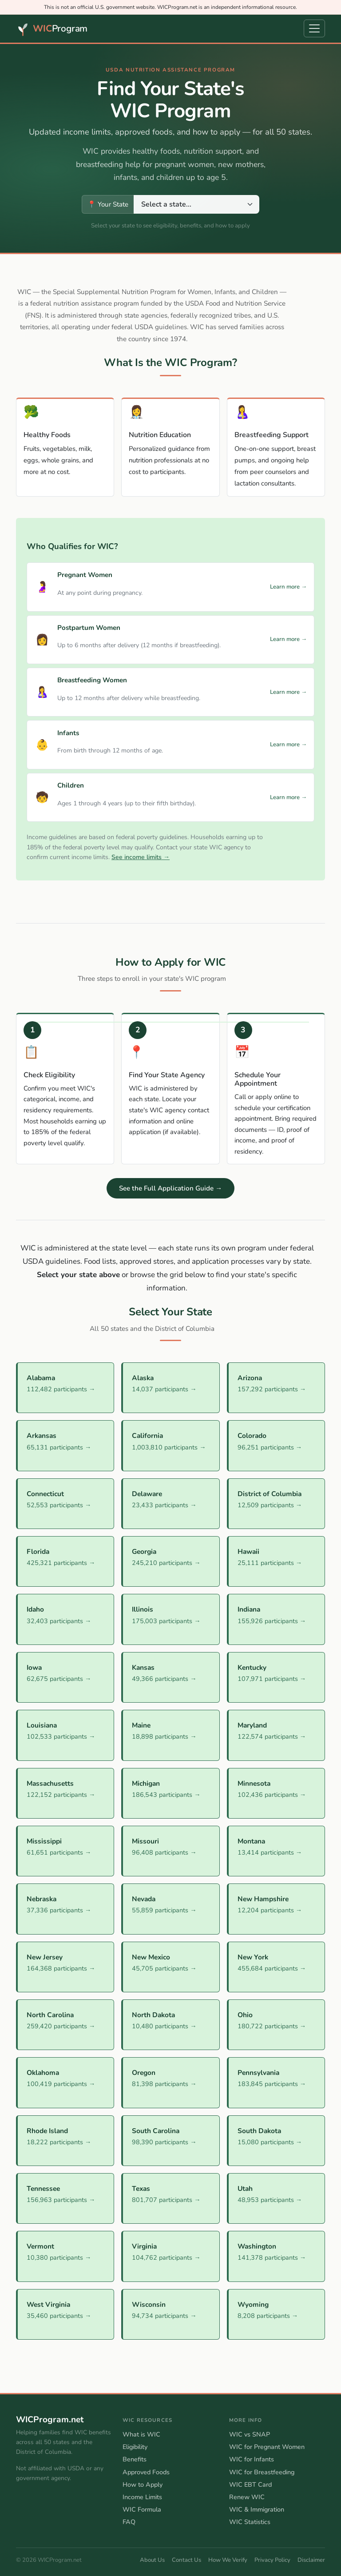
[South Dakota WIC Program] (276, 2140)
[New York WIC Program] (276, 1967)
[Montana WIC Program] (276, 1851)
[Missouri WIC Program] (170, 1851)
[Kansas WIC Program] (170, 1677)
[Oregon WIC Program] (170, 2082)
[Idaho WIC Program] (65, 1619)
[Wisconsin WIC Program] (170, 2314)
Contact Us (186, 2560)
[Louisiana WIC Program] (65, 1735)
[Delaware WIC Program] (170, 1503)
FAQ (129, 2521)
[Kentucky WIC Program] (276, 1677)
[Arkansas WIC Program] (65, 1445)
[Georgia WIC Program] (170, 1561)
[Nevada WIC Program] (170, 1908)
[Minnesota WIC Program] (276, 1793)
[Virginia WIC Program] (170, 2256)
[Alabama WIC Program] (65, 1387)
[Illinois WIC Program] (170, 1619)
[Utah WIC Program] (276, 2198)
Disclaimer (311, 2560)
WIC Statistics (249, 2521)
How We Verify (227, 2560)
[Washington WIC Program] (276, 2256)
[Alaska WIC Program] (170, 1387)
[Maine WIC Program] (170, 1735)
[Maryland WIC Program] (276, 1735)
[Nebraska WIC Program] (65, 1908)
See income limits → (140, 857)
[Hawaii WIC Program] (276, 1561)
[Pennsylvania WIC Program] (276, 2082)
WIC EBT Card (250, 2484)
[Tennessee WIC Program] (65, 2198)
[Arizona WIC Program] (276, 1387)
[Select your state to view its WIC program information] (196, 204)
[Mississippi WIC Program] (65, 1851)
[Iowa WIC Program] (65, 1677)
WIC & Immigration (256, 2509)
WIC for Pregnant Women (267, 2446)
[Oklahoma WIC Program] (65, 2082)
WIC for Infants (251, 2459)
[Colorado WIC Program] (276, 1445)
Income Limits (142, 2496)
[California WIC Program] (170, 1445)
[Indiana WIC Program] (276, 1619)
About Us (152, 2560)
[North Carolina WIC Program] (65, 2024)
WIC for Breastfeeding (261, 2472)
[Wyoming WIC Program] (276, 2314)
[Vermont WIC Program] (65, 2256)
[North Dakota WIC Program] (170, 2024)
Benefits (135, 2459)
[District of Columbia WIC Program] (276, 1503)
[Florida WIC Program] (65, 1561)
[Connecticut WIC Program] (65, 1503)
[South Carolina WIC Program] (170, 2140)
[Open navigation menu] (314, 28)
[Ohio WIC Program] (276, 2024)
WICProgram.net (49, 2420)
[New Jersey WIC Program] (65, 1967)
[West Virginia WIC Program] (65, 2314)
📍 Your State (107, 204)
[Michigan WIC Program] (170, 1793)
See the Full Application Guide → (170, 1188)
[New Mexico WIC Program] (170, 1967)
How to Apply (143, 2484)
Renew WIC (247, 2496)
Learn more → (288, 587)
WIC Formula (142, 2509)
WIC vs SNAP (249, 2434)
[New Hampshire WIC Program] (276, 1908)
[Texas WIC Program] (170, 2198)
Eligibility (135, 2446)
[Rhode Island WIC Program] (65, 2140)
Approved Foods (146, 2472)
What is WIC (141, 2434)
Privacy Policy (272, 2560)
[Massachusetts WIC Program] (65, 1793)
